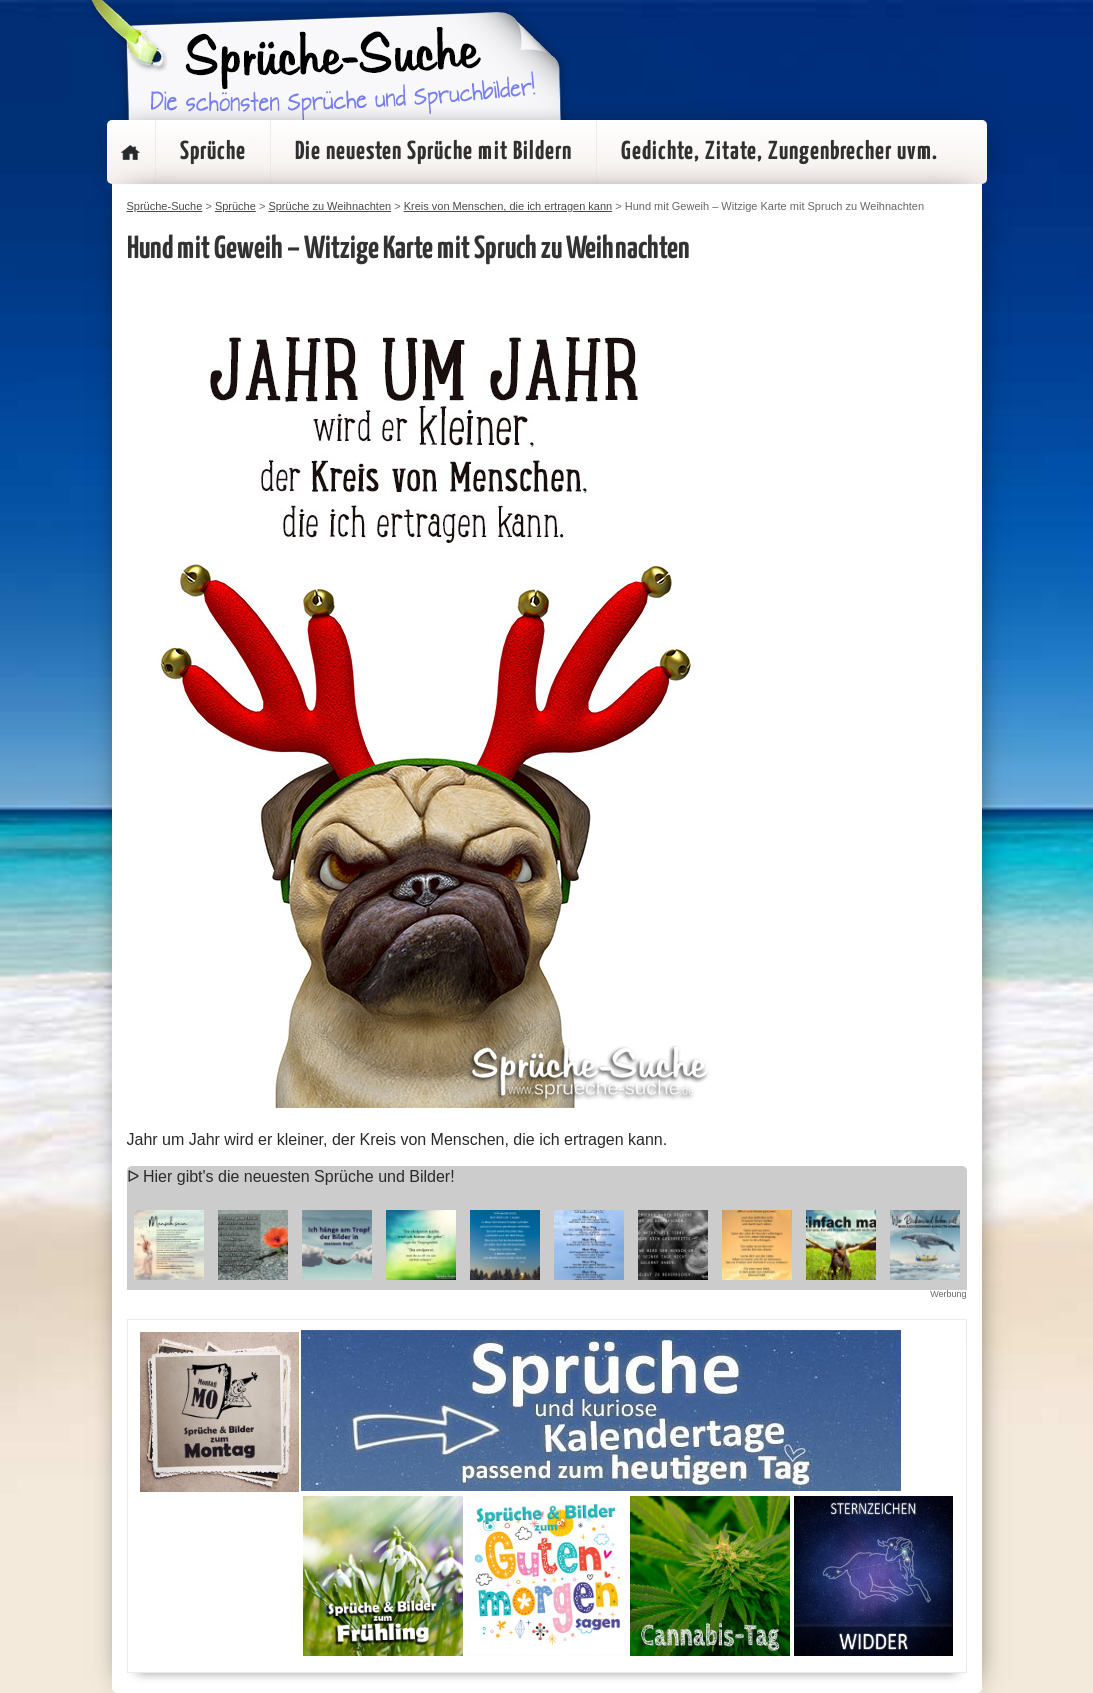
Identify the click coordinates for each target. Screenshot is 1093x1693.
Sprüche (213, 152)
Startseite (131, 152)
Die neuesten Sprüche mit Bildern (433, 152)
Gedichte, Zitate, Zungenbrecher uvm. (779, 152)
